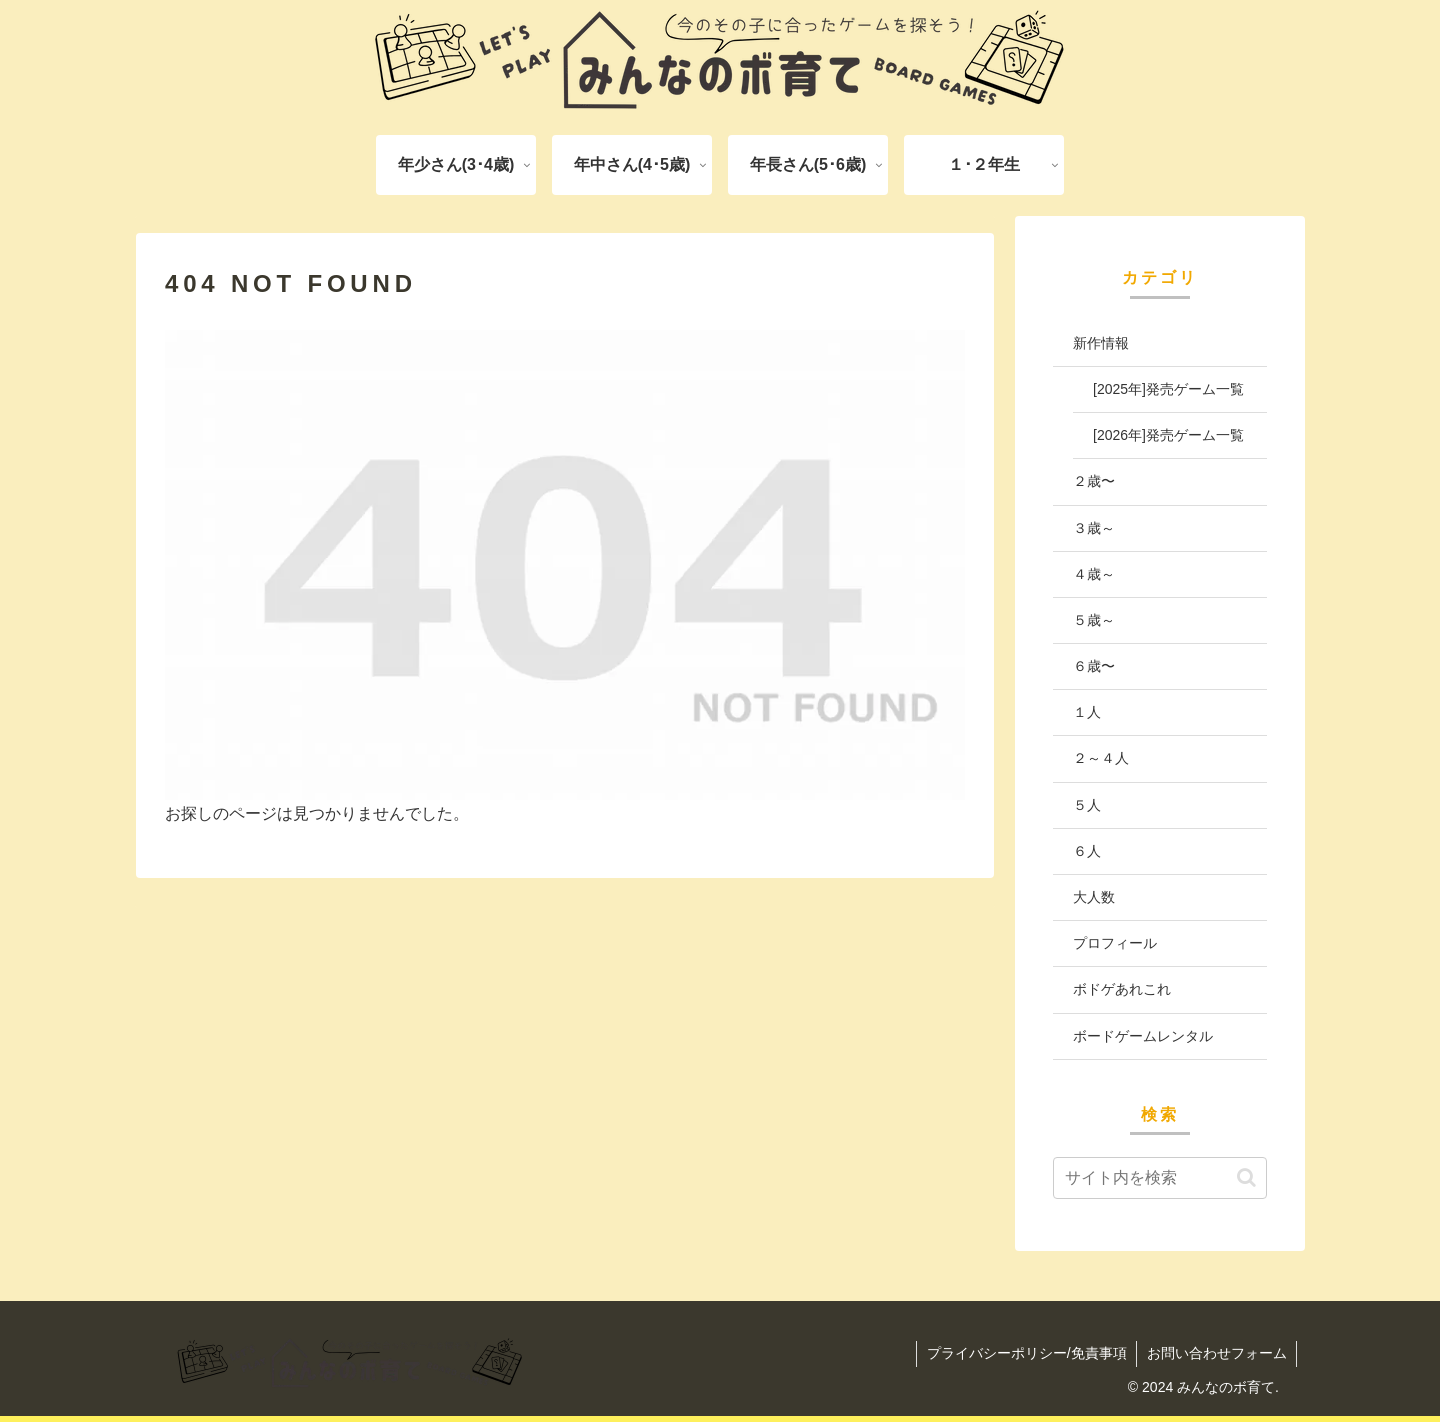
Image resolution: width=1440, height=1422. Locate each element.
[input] (1160, 1178)
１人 (1087, 712)
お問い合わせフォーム (1216, 1353)
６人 (1087, 851)
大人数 (1094, 897)
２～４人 (1101, 758)
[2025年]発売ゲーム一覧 (1168, 389)
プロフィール (1115, 943)
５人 (1087, 805)
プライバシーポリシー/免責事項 (1025, 1353)
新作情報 (1101, 343)
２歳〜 (1094, 481)
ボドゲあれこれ (1122, 989)
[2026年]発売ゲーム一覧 (1168, 435)
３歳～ (1094, 528)
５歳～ (1094, 620)
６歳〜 (1094, 666)
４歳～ (1094, 574)
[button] (1246, 1177)
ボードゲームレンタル (1143, 1036)
